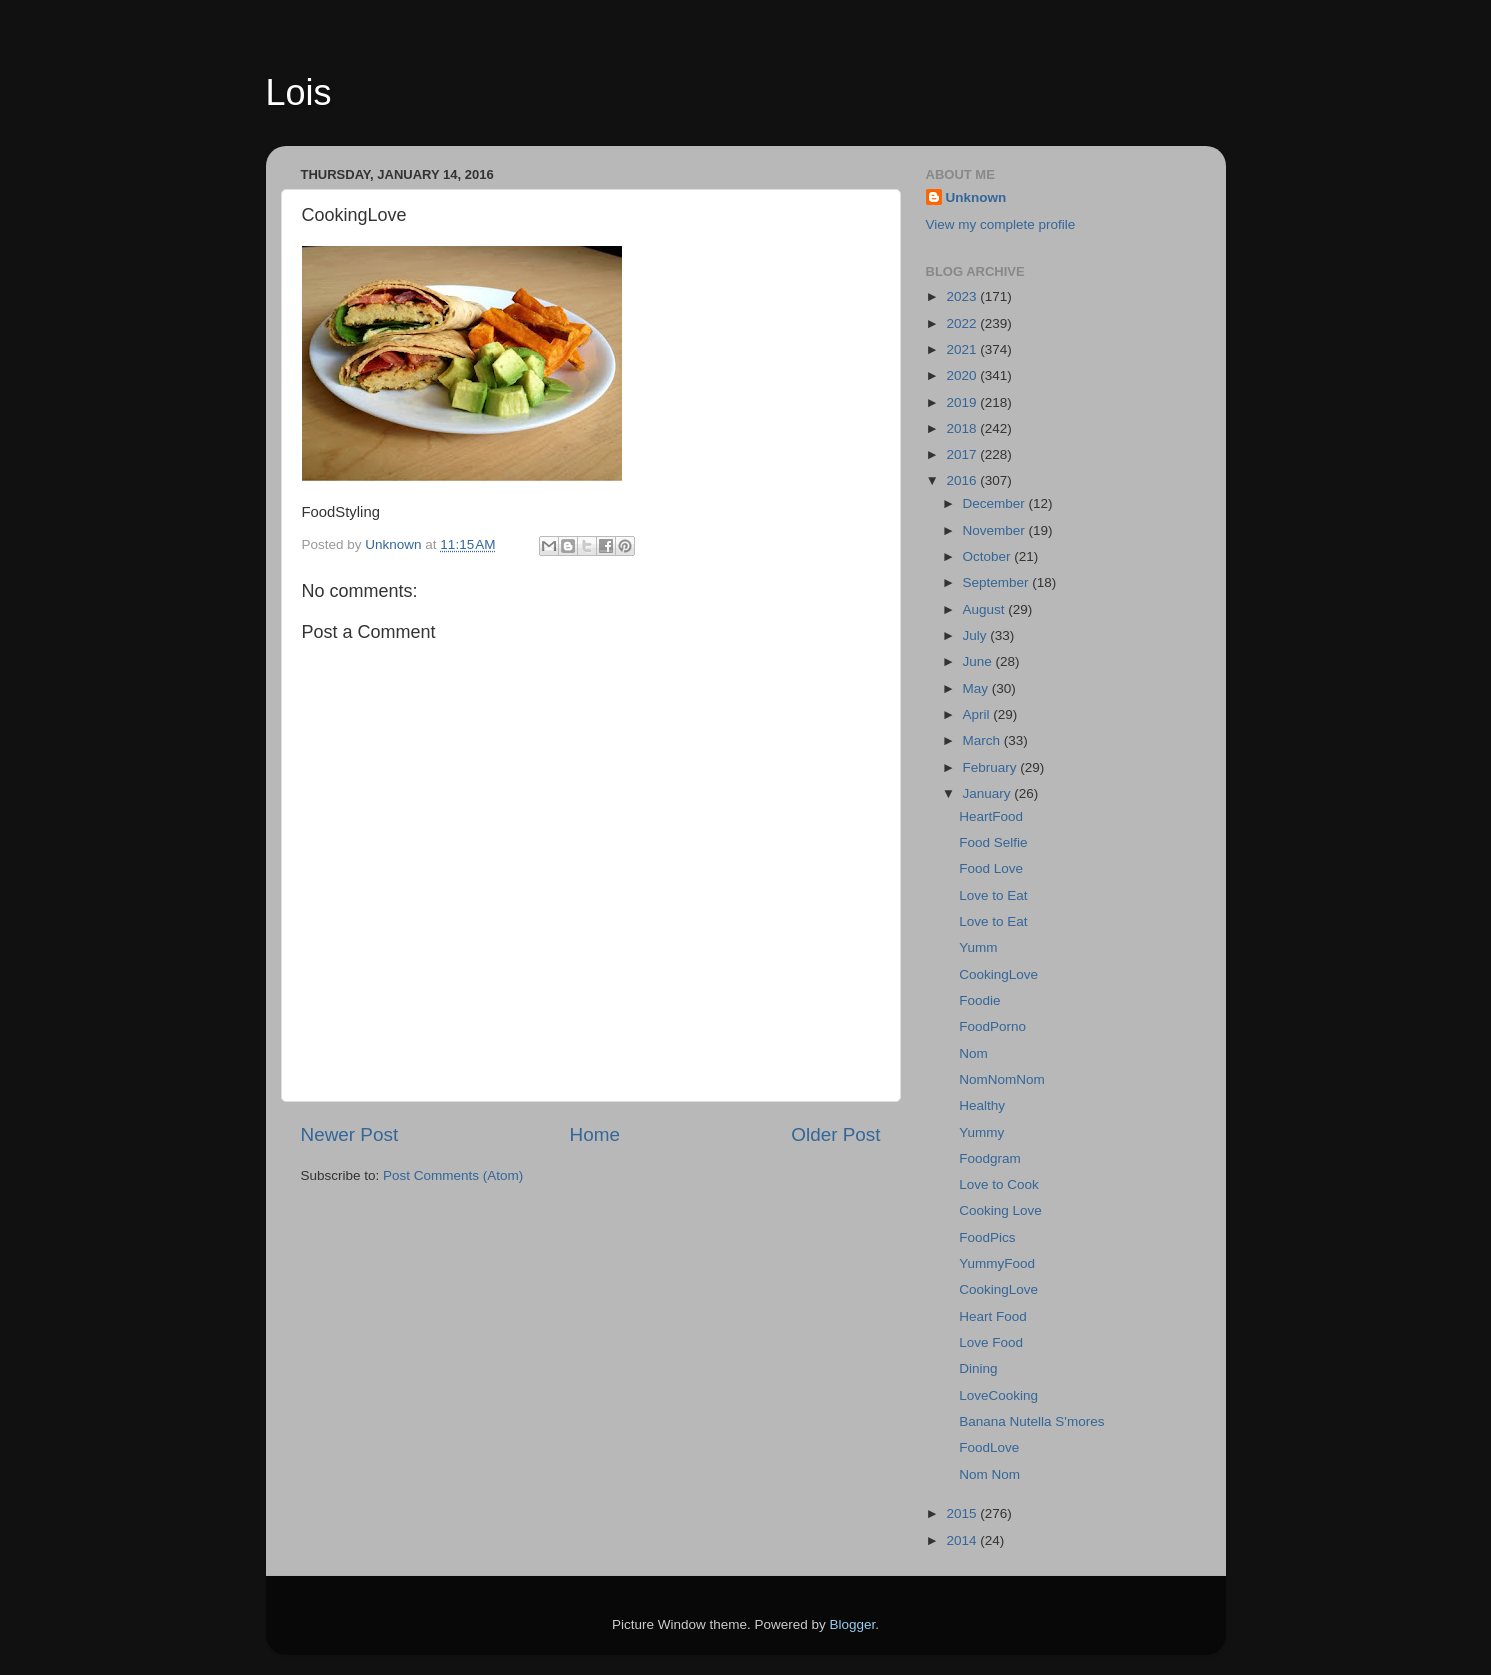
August (986, 609)
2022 (963, 323)
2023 (963, 296)
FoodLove (989, 1447)
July (977, 635)
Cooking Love (1000, 1210)
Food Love (991, 868)
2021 (963, 349)
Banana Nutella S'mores (1031, 1421)
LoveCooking (998, 1395)
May (977, 688)
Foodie (979, 1000)
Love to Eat (993, 895)
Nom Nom (989, 1474)
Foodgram (990, 1158)
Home (595, 1134)
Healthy (982, 1105)
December (996, 503)
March (983, 740)
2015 (963, 1513)
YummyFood (997, 1263)
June (979, 661)
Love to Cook (999, 1184)
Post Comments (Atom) (453, 1175)
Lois (299, 92)
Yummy (981, 1132)
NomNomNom (1002, 1079)
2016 (963, 480)
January (989, 793)
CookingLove (998, 974)
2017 (963, 454)
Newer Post (350, 1134)
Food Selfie (993, 842)
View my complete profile (1001, 224)
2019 (963, 402)
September (998, 582)
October (989, 556)
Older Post (835, 1134)
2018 (963, 428)
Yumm (978, 947)
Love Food (991, 1342)
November (996, 530)
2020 (963, 375)
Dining (978, 1368)
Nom (973, 1053)
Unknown (976, 197)
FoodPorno (992, 1026)
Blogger (853, 1624)
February (992, 767)
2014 (963, 1540)
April (978, 714)
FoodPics (987, 1237)
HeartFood (991, 816)
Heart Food (993, 1316)
